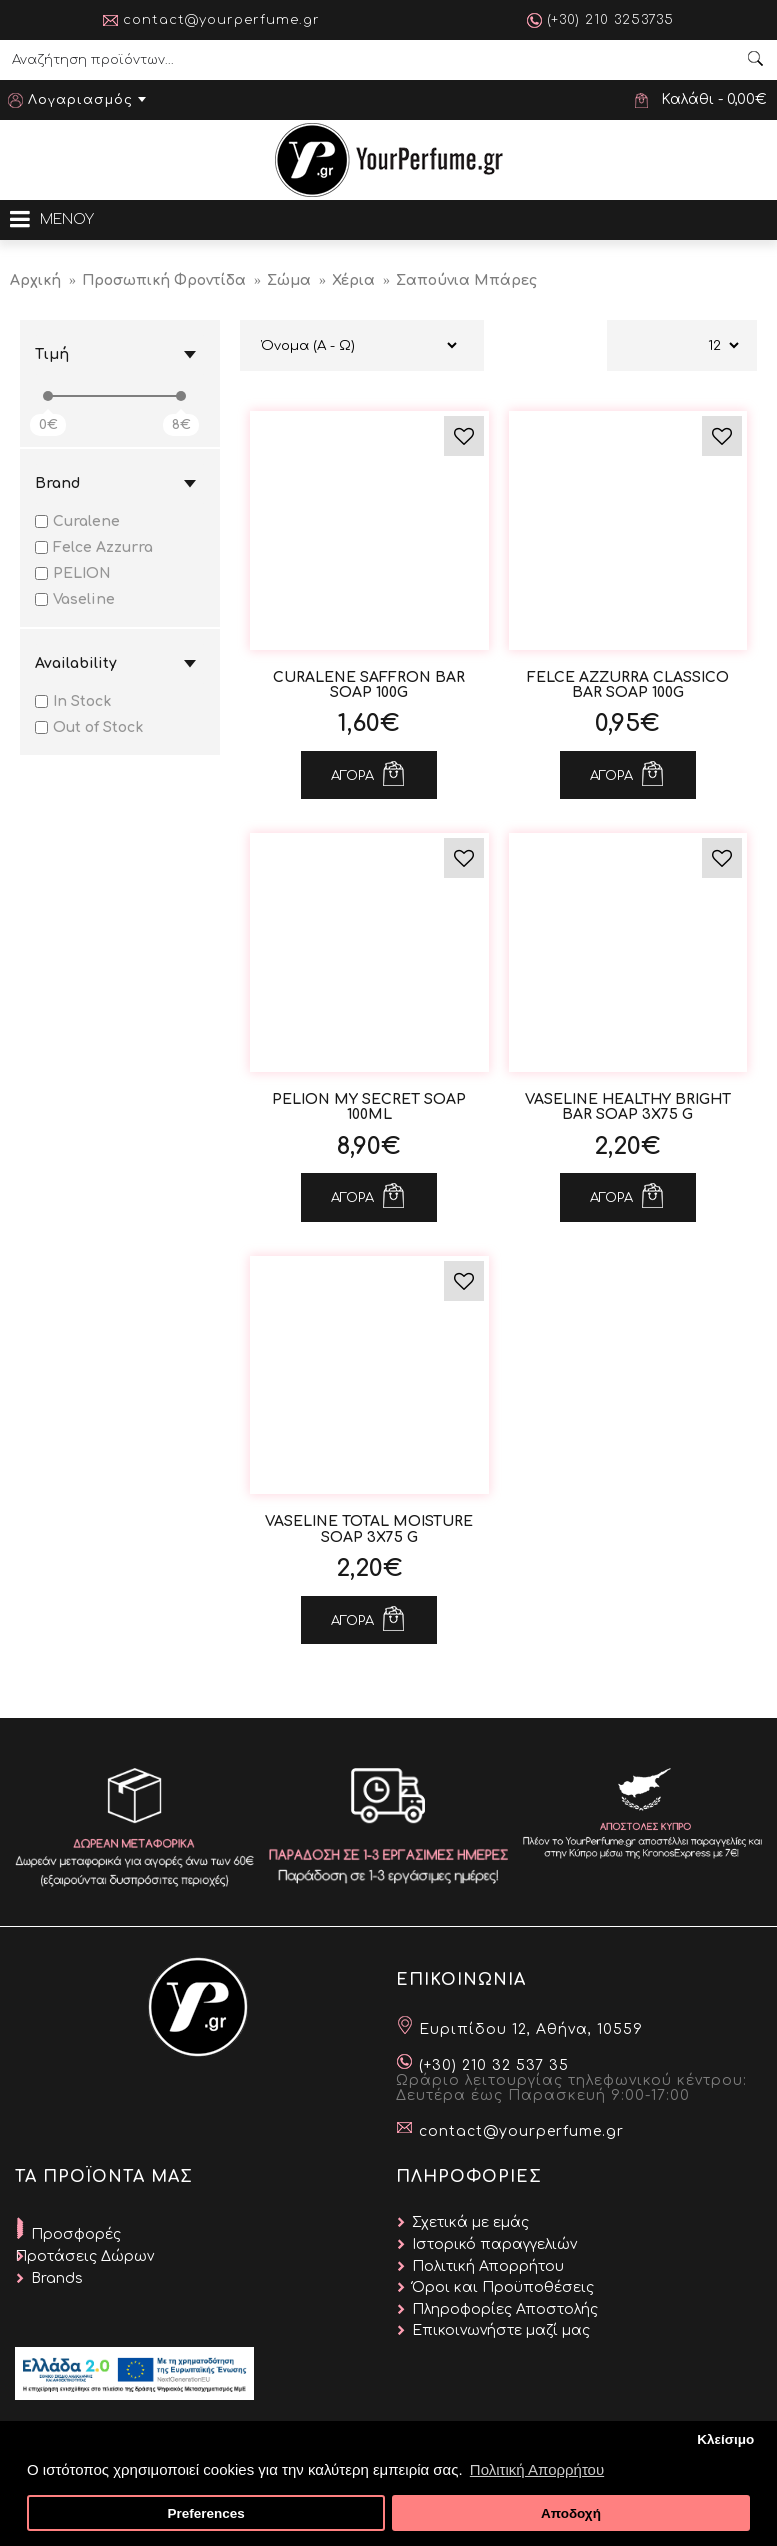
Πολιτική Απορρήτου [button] (537, 2469)
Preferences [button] (205, 2513)
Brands (57, 2278)
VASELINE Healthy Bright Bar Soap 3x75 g (628, 1107)
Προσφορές (76, 2234)
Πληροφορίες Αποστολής (505, 2309)
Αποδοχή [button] (571, 2513)
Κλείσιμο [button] (725, 2439)
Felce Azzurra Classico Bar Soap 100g (628, 685)
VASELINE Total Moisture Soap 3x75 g (369, 1529)
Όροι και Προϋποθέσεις (503, 2287)
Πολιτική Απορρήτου (488, 2266)
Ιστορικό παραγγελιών (494, 2244)
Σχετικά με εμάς (470, 2222)
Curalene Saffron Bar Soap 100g (369, 685)
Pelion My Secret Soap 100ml (369, 1107)
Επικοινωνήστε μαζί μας (501, 2330)
